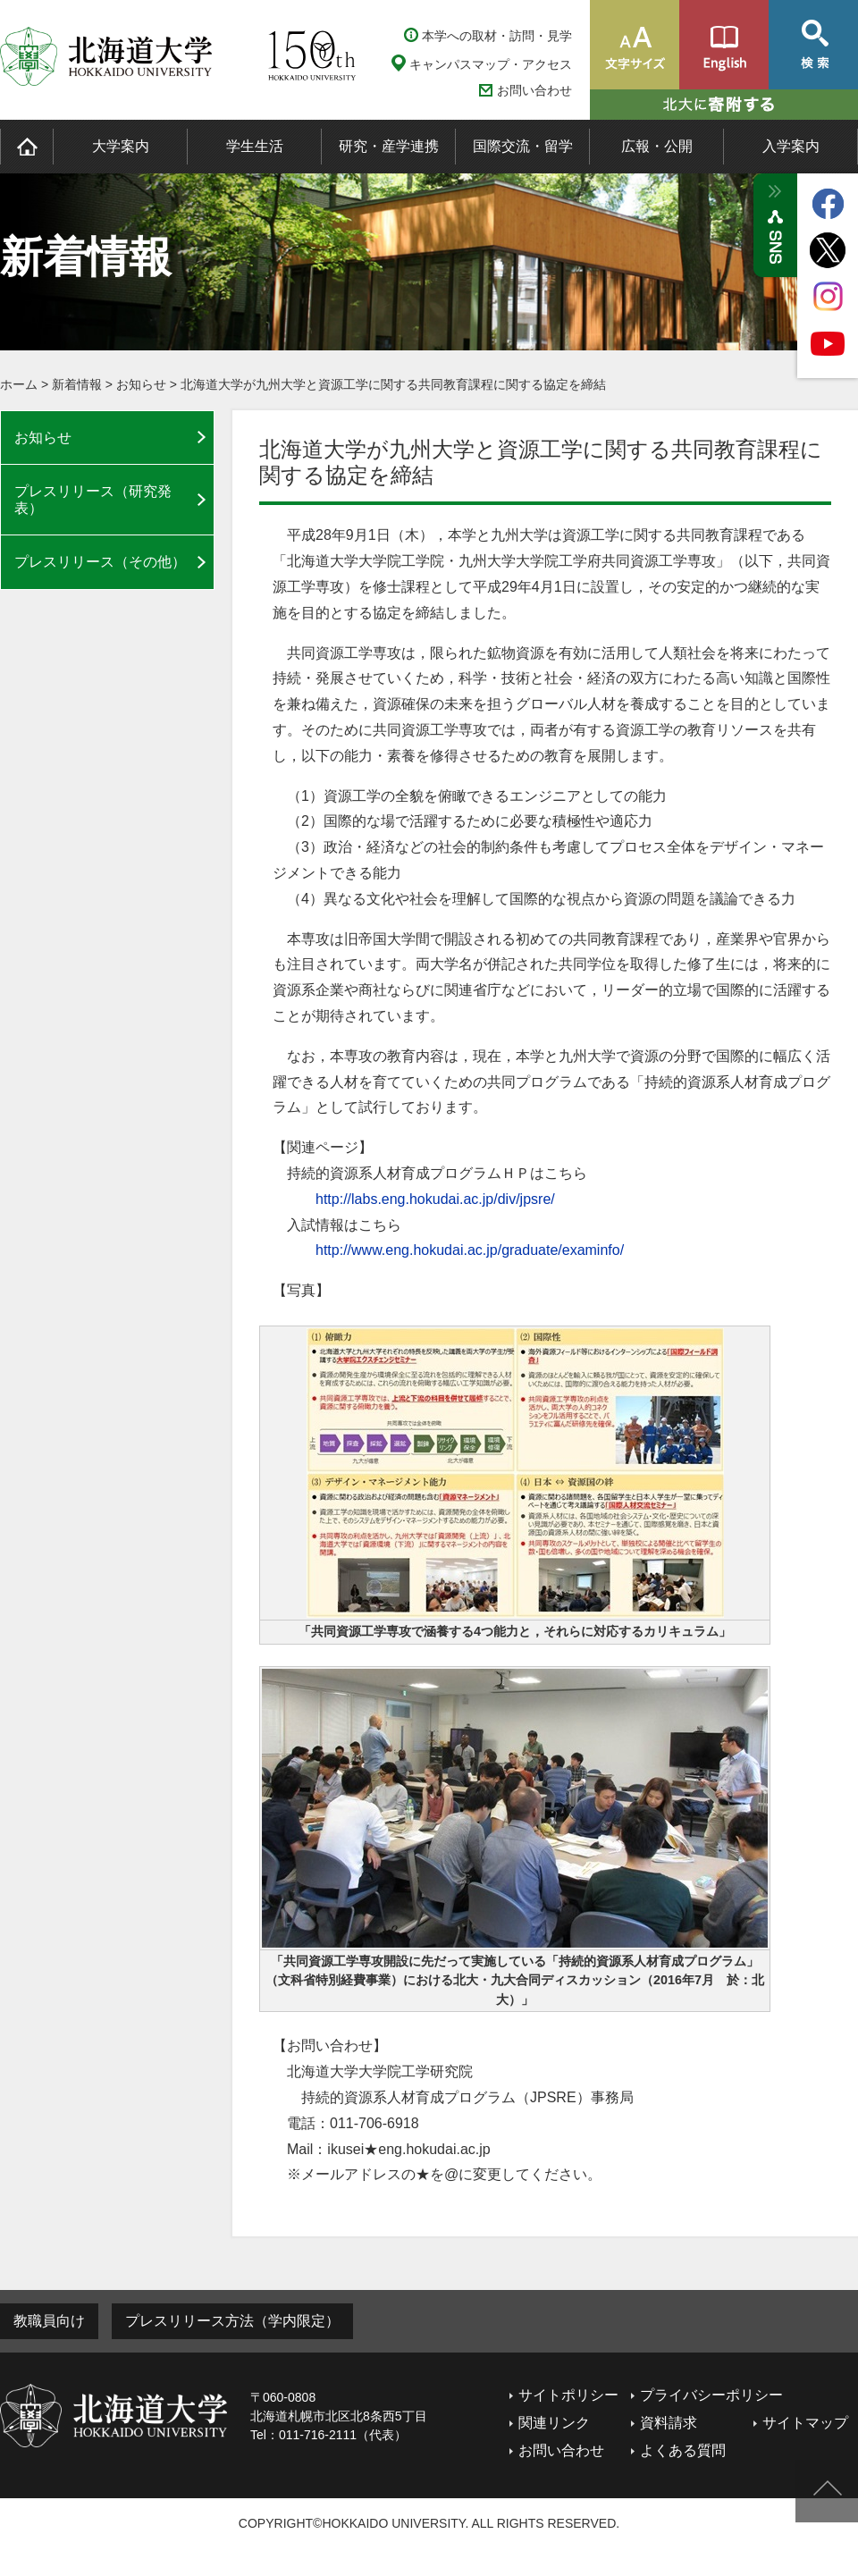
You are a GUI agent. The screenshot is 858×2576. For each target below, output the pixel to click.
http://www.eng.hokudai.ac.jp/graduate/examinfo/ (469, 1250)
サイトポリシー (568, 2395)
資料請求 (668, 2422)
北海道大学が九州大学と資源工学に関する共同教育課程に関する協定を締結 (393, 384)
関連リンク (554, 2422)
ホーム (19, 384)
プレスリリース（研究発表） (93, 500)
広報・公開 (657, 146)
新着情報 (77, 384)
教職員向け (49, 2320)
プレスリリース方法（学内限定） (232, 2320)
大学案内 (120, 146)
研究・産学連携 (389, 146)
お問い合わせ (534, 90)
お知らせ (141, 384)
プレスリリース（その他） (100, 561)
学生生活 (254, 146)
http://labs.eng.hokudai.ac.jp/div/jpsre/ (435, 1199)
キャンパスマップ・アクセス (490, 64)
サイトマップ (805, 2422)
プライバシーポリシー (711, 2395)
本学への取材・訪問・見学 (497, 36)
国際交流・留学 (523, 146)
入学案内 (791, 146)
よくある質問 (683, 2450)
